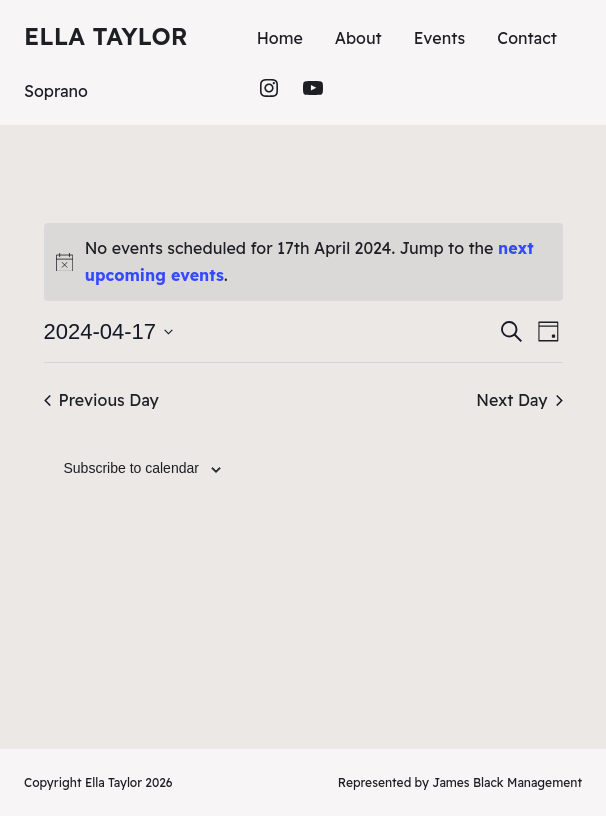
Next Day (519, 400)
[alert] (303, 262)
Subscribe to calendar (131, 468)
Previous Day (101, 400)
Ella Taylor (106, 36)
